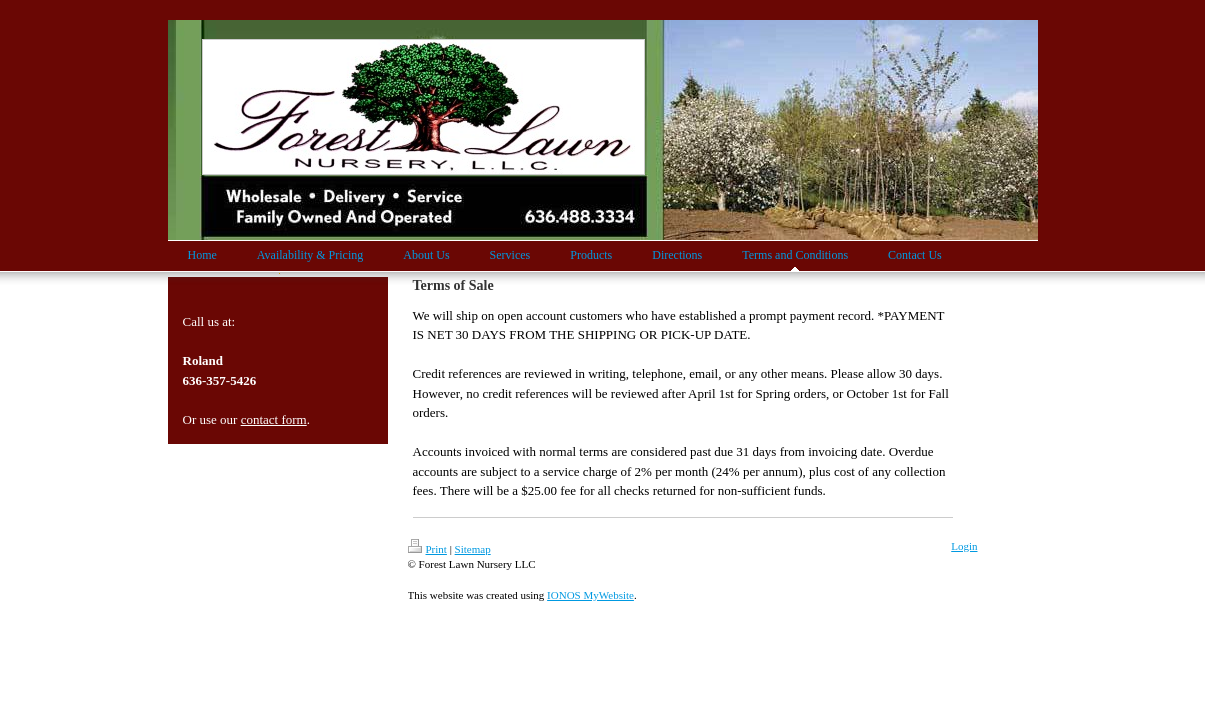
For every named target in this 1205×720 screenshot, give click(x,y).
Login (964, 546)
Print (427, 549)
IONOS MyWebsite (590, 595)
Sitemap (473, 549)
